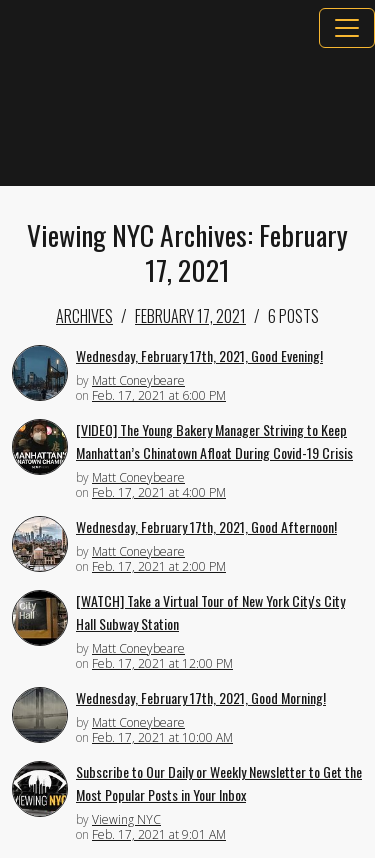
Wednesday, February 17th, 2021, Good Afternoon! (206, 526)
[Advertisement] (187, 117)
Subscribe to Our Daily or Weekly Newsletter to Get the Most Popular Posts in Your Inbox (219, 783)
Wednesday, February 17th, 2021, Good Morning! (201, 697)
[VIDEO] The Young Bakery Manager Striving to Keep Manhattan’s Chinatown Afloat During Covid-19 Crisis (214, 441)
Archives (84, 316)
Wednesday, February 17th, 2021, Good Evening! (199, 355)
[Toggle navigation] (347, 28)
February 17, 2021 (190, 316)
